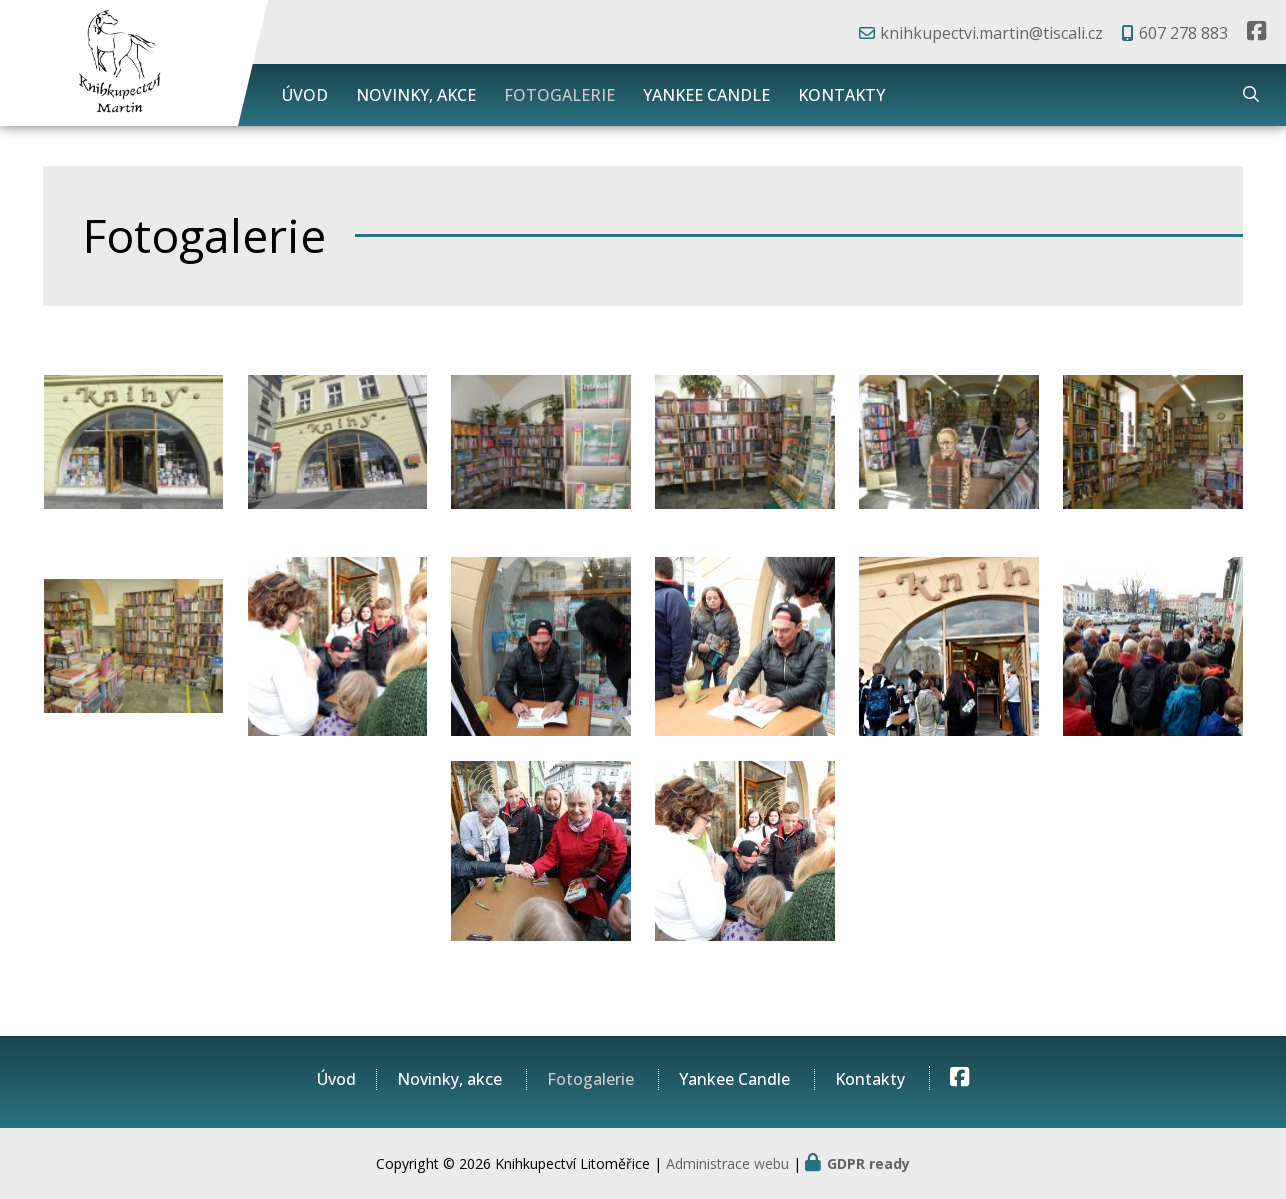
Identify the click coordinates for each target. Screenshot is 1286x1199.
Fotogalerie (559, 95)
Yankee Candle (706, 95)
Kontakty (841, 95)
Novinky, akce (416, 95)
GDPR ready (868, 1163)
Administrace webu (727, 1163)
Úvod (305, 95)
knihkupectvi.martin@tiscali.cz (991, 33)
